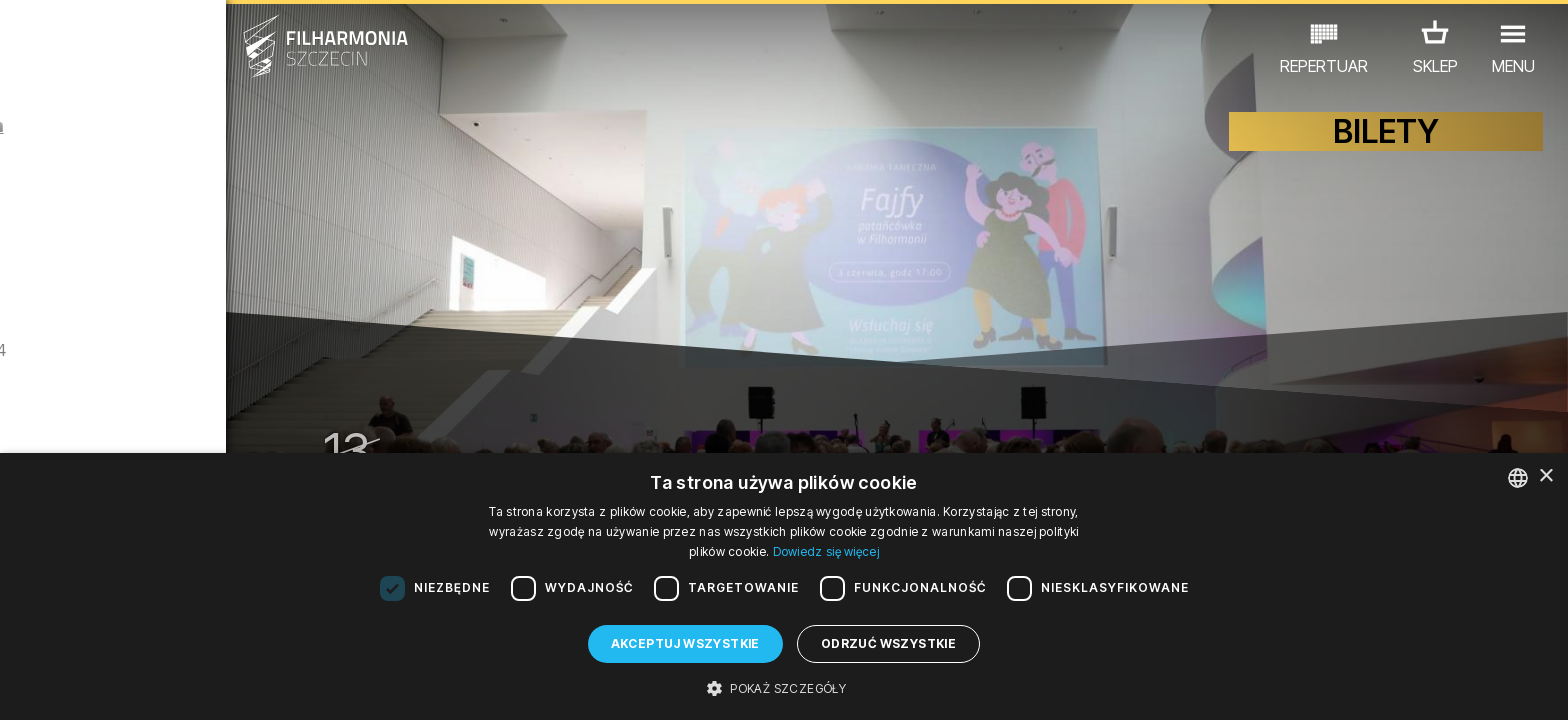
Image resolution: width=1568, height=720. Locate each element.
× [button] (1545, 476)
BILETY (1386, 147)
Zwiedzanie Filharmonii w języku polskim (240, 393)
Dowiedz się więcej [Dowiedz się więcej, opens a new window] (826, 551)
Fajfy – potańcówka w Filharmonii (222, 169)
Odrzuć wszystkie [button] (888, 643)
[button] (784, 687)
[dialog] (784, 586)
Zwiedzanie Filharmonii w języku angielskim (240, 281)
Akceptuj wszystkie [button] (685, 643)
